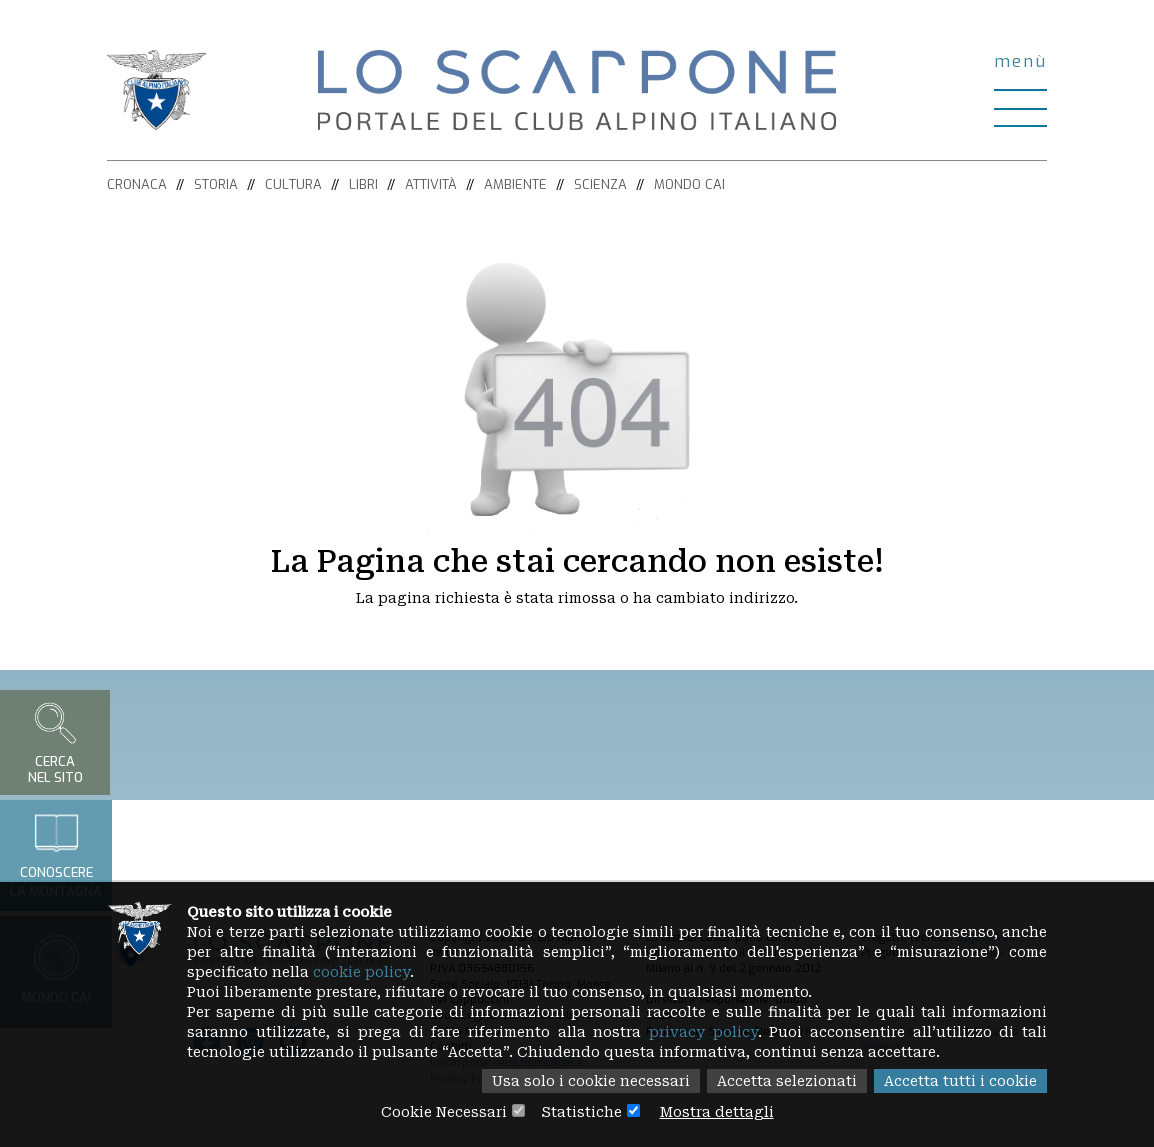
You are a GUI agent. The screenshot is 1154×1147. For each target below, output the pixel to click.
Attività (431, 184)
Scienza (600, 184)
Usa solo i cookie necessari (591, 1081)
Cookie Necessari (444, 1112)
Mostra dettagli (717, 1112)
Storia (216, 184)
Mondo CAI (689, 184)
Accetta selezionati (787, 1081)
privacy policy (703, 1032)
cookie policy (361, 972)
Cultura (293, 184)
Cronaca (137, 184)
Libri (363, 184)
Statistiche (581, 1112)
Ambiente (515, 184)
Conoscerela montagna (56, 855)
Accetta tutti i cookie (960, 1081)
